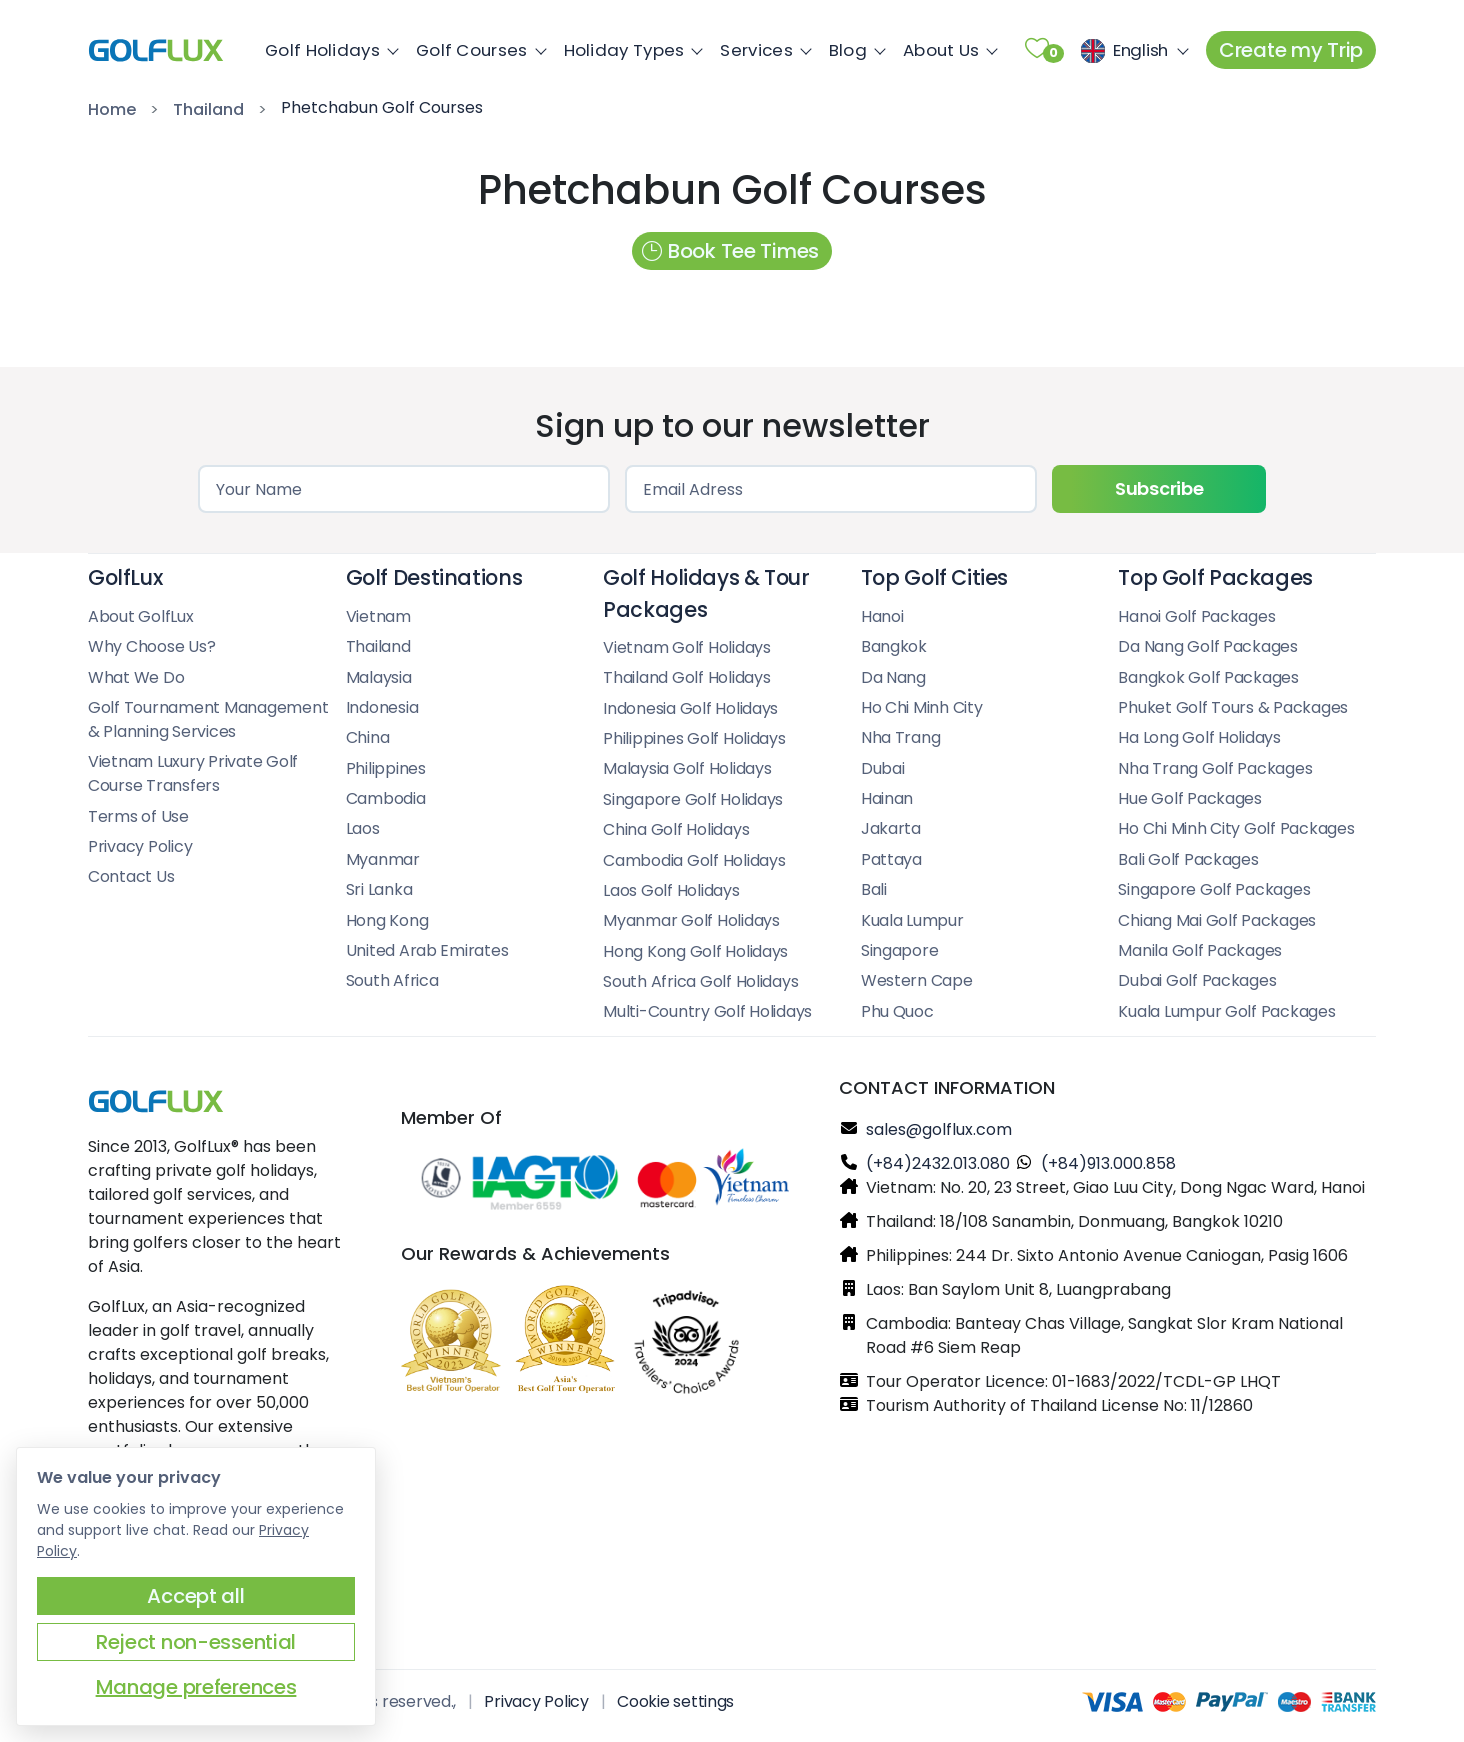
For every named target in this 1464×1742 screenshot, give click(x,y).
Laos (363, 828)
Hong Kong (387, 920)
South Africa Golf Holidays (700, 981)
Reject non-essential (196, 1642)
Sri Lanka (379, 889)
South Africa (392, 980)
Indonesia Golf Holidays (690, 708)
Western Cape (917, 980)
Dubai (883, 768)
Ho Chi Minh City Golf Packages (1236, 828)
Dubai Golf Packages (1197, 980)
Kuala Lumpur (912, 920)
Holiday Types (630, 50)
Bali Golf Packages (1188, 859)
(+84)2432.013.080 (938, 1163)
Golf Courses (478, 50)
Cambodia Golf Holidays (694, 860)
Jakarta (891, 828)
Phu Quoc (897, 1011)
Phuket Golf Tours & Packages (1233, 707)
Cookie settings (675, 1701)
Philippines (386, 768)
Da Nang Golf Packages (1208, 646)
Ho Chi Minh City (922, 707)
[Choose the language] (1131, 50)
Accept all (195, 1596)
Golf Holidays (328, 50)
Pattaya (891, 859)
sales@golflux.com (939, 1129)
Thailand (208, 109)
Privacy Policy (140, 846)
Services (762, 50)
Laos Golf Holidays (671, 890)
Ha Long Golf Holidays (1199, 737)
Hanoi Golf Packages (1196, 616)
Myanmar (383, 859)
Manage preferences (196, 1687)
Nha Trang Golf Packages (1215, 768)
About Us (947, 50)
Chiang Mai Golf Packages (1217, 920)
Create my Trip (1291, 50)
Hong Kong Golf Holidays (695, 951)
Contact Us (131, 876)
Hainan (887, 798)
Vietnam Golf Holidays (687, 647)
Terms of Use (138, 816)
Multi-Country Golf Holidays (707, 1011)
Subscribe (1159, 488)
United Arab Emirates (427, 950)
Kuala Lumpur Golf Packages (1226, 1011)
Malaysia (379, 677)
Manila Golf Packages (1200, 950)
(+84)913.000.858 (1108, 1163)
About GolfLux (141, 616)
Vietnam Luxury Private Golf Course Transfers (193, 773)
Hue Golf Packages (1190, 798)
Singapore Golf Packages (1214, 889)
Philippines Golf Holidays (694, 738)
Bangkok (894, 646)
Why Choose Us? (151, 646)
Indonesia (382, 707)
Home (112, 109)
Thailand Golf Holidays (686, 677)
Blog (854, 50)
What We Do (136, 677)
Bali (874, 889)
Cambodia (386, 798)
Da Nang (893, 677)
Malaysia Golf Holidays (687, 768)
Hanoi (882, 616)
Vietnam (378, 616)
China (368, 737)
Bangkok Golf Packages (1208, 677)
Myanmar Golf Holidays (691, 920)
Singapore (900, 950)
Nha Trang (901, 737)
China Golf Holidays (676, 829)
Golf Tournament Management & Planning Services (208, 719)
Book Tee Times (730, 251)
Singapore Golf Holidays (693, 799)
